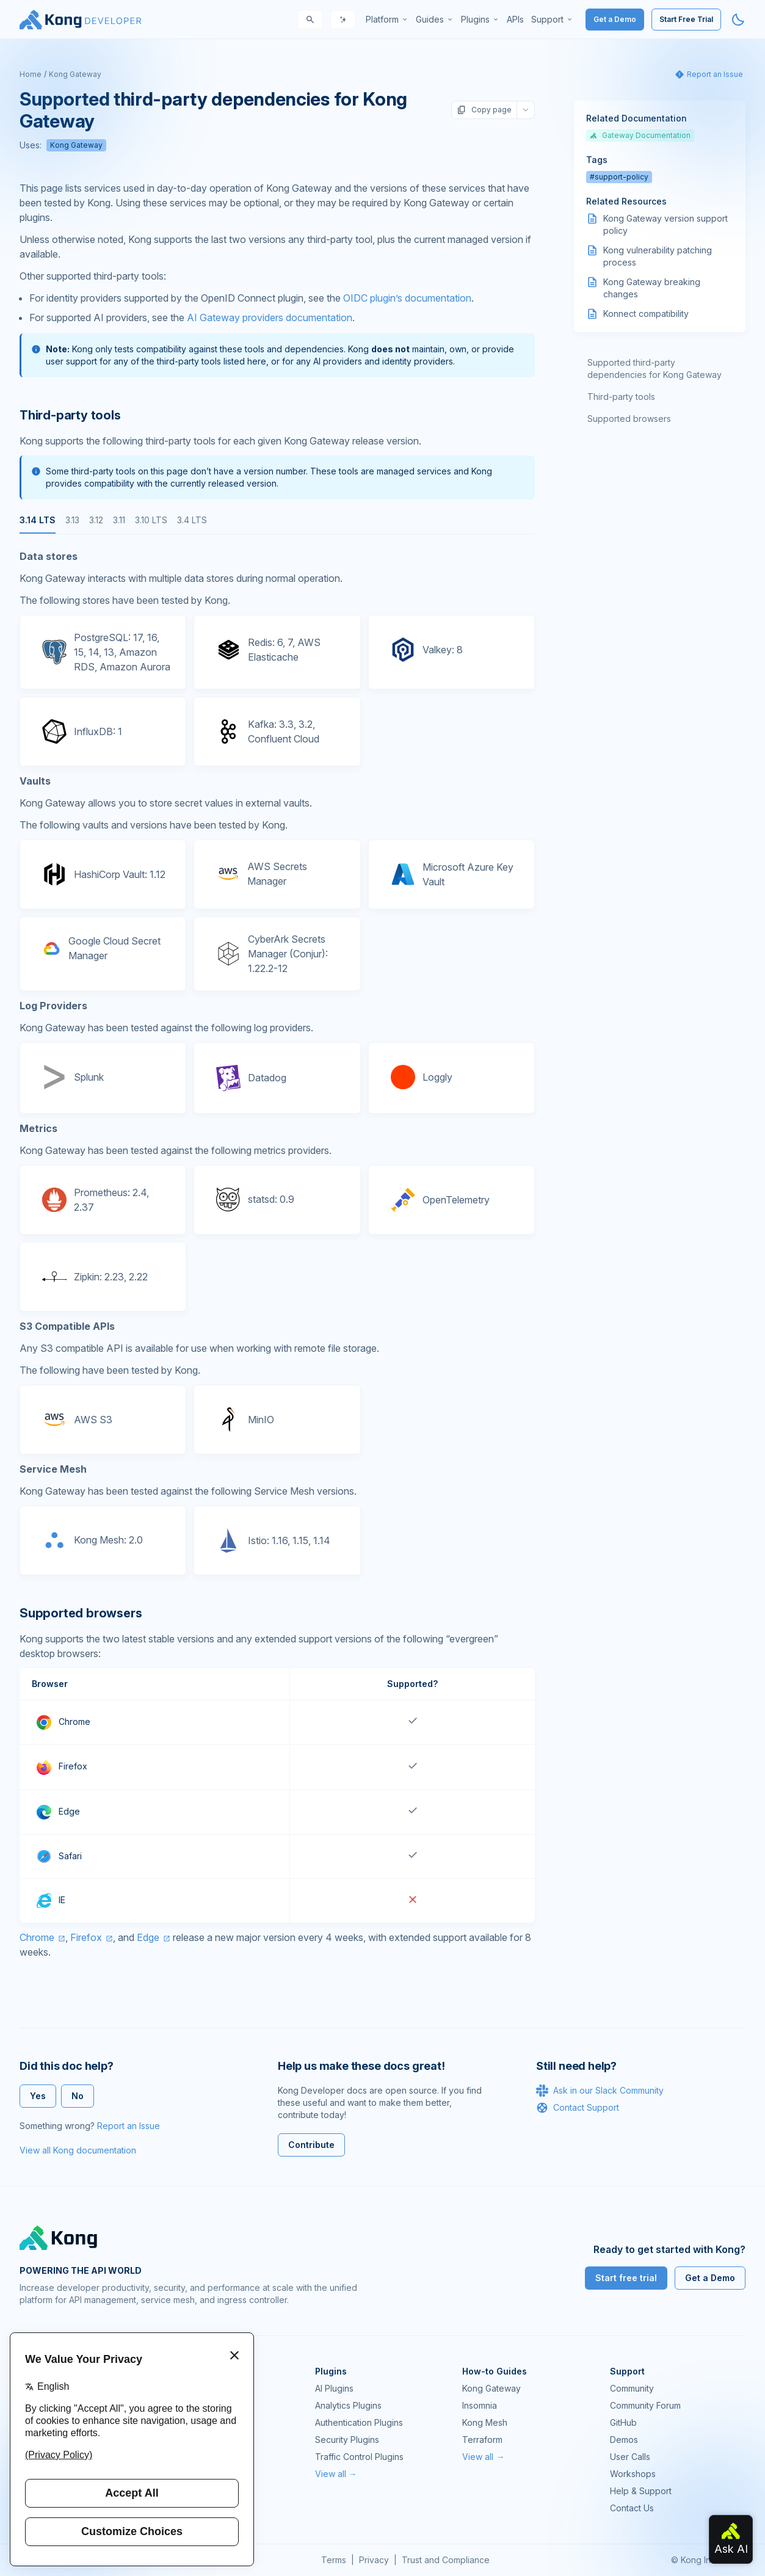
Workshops (633, 2474)
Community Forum (645, 2405)
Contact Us (632, 2508)
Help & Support (641, 2491)
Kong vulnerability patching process (657, 256)
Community (632, 2388)
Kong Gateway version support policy (665, 224)
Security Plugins (347, 2439)
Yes (38, 2096)
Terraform (482, 2439)
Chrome (37, 1937)
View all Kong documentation (78, 2150)
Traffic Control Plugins (359, 2456)
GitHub (623, 2422)
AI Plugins (334, 2388)
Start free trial (626, 2278)
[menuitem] (387, 19)
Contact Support (577, 2108)
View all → (336, 2474)
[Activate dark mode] (738, 19)
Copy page (484, 110)
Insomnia (479, 2405)
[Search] (310, 19)
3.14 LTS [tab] (38, 520)
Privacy (374, 2560)
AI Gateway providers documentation (269, 317)
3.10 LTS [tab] (151, 520)
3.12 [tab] (96, 520)
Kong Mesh (484, 2422)
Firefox (86, 1937)
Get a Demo (614, 19)
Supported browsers (629, 418)
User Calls (630, 2456)
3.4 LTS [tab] (192, 520)
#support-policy (619, 176)
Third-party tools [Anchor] (70, 415)
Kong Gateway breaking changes (651, 288)
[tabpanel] (277, 1062)
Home (31, 74)
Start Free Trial (686, 19)
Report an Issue (128, 2126)
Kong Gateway (75, 74)
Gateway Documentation (640, 135)
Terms (333, 2560)
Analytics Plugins (348, 2405)
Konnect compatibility (646, 313)
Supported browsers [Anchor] (81, 1613)
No (77, 2096)
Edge (148, 1937)
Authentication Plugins (359, 2422)
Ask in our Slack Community (600, 2090)
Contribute (311, 2144)
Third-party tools (621, 396)
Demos (624, 2439)
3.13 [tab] (72, 520)
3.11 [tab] (119, 520)
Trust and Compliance (446, 2560)
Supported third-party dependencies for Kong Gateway (654, 368)
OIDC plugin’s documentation (407, 298)
